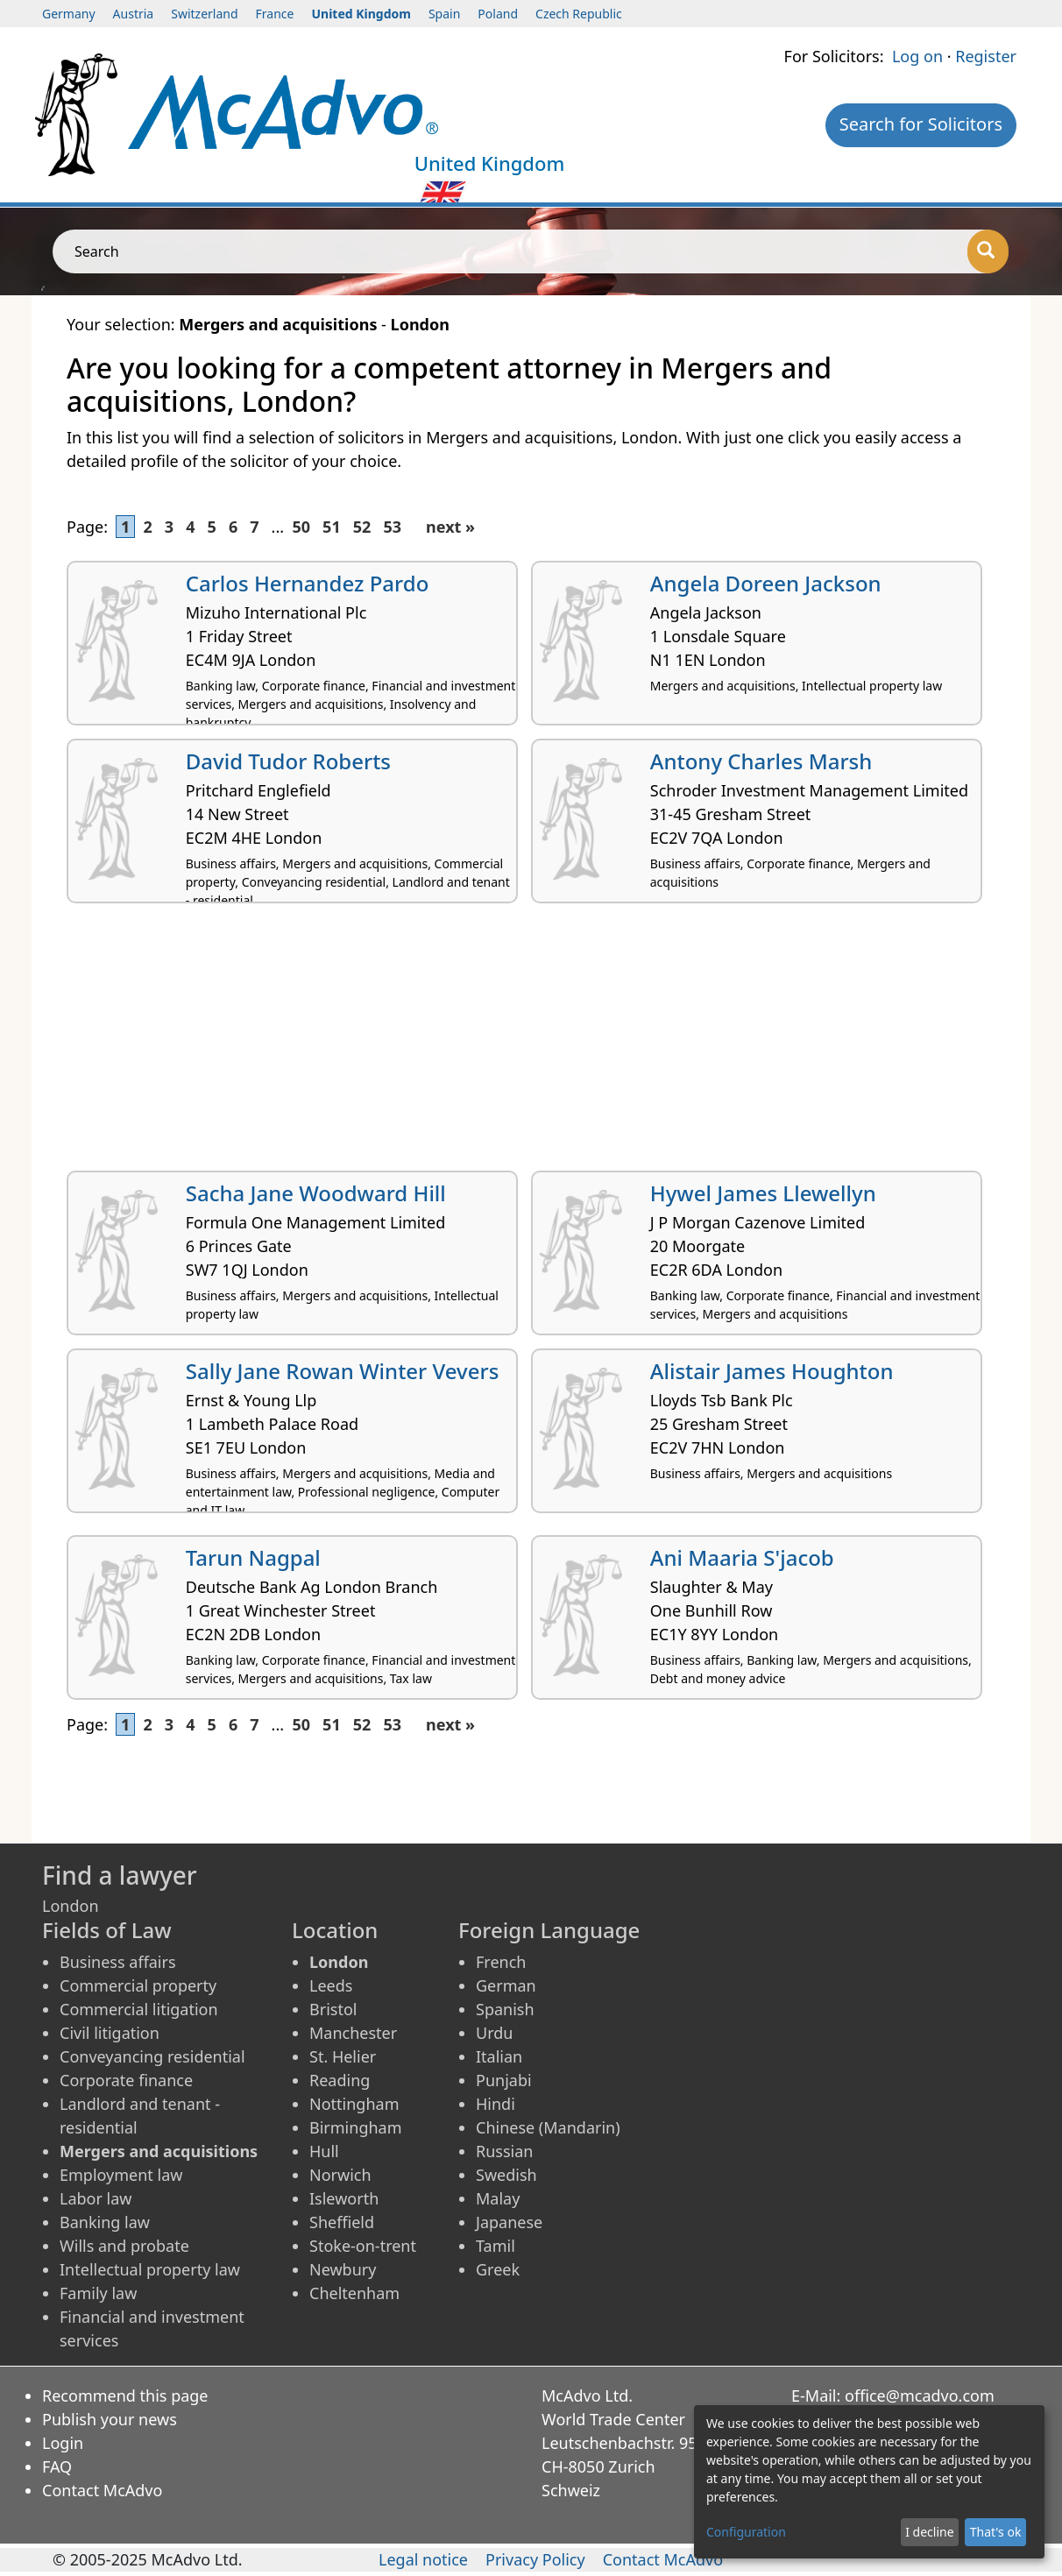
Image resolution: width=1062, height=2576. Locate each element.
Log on (917, 56)
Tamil (495, 2245)
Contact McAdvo (102, 2490)
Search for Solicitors (920, 124)
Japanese (509, 2222)
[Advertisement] (531, 1043)
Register (985, 56)
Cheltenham (354, 2293)
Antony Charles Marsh (761, 761)
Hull (324, 2151)
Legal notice (423, 2559)
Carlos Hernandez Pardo (307, 583)
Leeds (330, 1985)
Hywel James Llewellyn (763, 1192)
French (501, 1961)
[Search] (988, 251)
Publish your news (109, 2419)
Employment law (121, 2174)
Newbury (342, 2269)
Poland (498, 13)
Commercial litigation (139, 2009)
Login (62, 2442)
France (275, 13)
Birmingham (355, 2127)
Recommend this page (125, 2395)
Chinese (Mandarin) (548, 2127)
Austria (133, 13)
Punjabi (504, 2080)
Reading (339, 2080)
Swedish (506, 2174)
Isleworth (344, 2198)
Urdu (494, 2032)
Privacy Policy (535, 2559)
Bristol (333, 2009)
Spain (444, 13)
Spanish (505, 2009)
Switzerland (204, 13)
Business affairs (118, 1961)
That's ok (996, 2531)
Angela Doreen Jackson (765, 583)
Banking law (105, 2222)
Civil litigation (109, 2032)
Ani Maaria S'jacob (742, 1557)
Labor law (96, 2198)
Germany (69, 13)
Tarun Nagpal (253, 1557)
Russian (504, 2151)
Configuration (746, 2531)
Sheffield (341, 2222)
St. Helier (342, 2056)
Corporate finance (126, 2080)
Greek (498, 2269)
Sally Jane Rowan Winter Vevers (342, 1370)
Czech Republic (578, 13)
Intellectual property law (150, 2269)
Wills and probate (124, 2245)
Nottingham (354, 2103)
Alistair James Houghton (772, 1370)
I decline (929, 2531)
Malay (498, 2198)
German (506, 1985)
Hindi (495, 2103)
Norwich (340, 2174)
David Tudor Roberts (288, 761)
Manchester (353, 2032)
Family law (98, 2293)
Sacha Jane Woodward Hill (316, 1192)
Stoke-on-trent (362, 2245)
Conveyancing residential (152, 2056)
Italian (499, 2056)
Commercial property (138, 1985)
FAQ (57, 2466)
